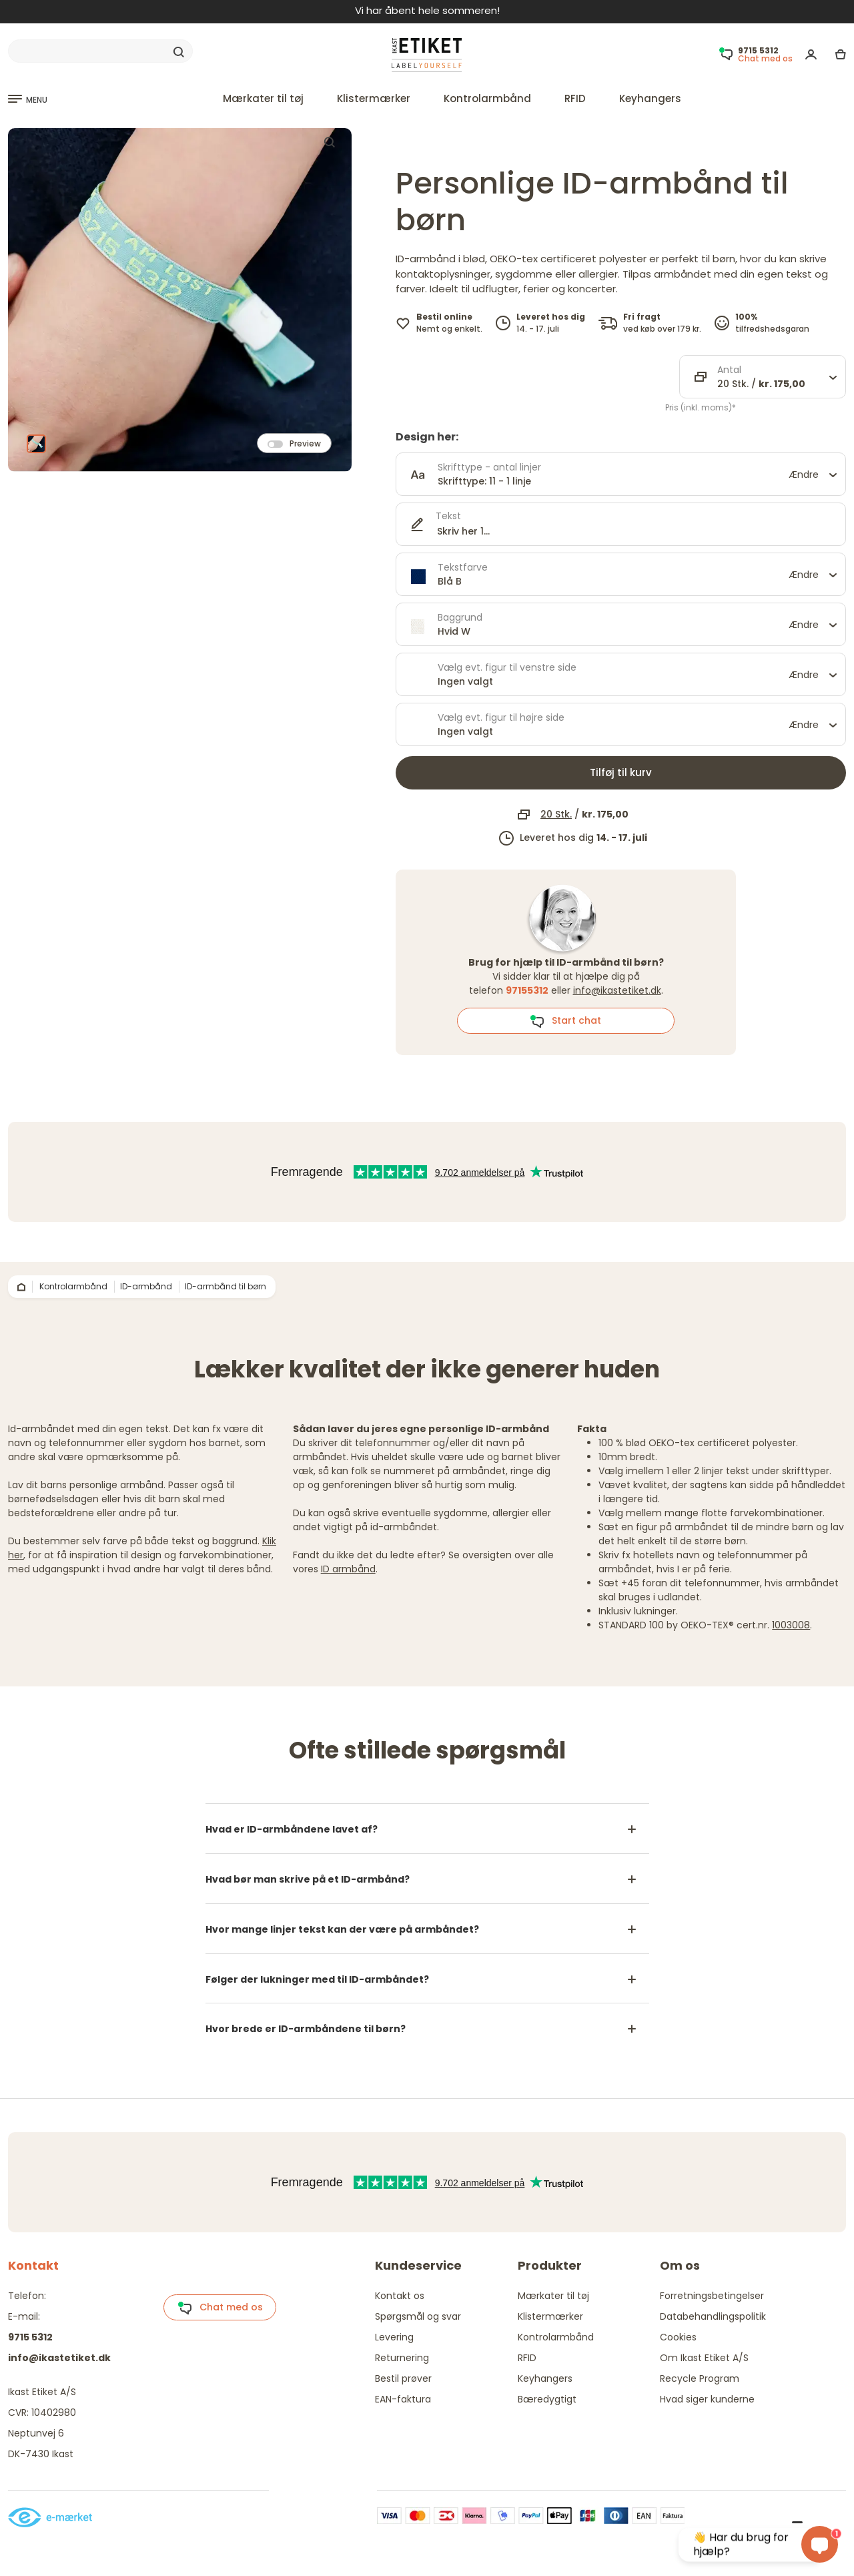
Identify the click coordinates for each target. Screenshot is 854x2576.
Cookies (678, 2337)
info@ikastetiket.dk (617, 990)
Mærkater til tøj (263, 98)
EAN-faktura (403, 2399)
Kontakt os (399, 2295)
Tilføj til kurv (621, 772)
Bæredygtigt (547, 2399)
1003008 (791, 1625)
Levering (394, 2337)
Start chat (565, 1021)
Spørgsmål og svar (418, 2316)
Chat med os (220, 2307)
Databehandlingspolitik (713, 2316)
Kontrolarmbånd (487, 98)
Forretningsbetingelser (712, 2295)
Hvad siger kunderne (707, 2399)
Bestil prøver (403, 2378)
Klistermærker (373, 98)
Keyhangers (650, 98)
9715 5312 (30, 2337)
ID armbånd (348, 1569)
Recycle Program (699, 2378)
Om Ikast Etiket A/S (704, 2357)
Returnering (402, 2357)
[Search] (100, 51)
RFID (575, 98)
